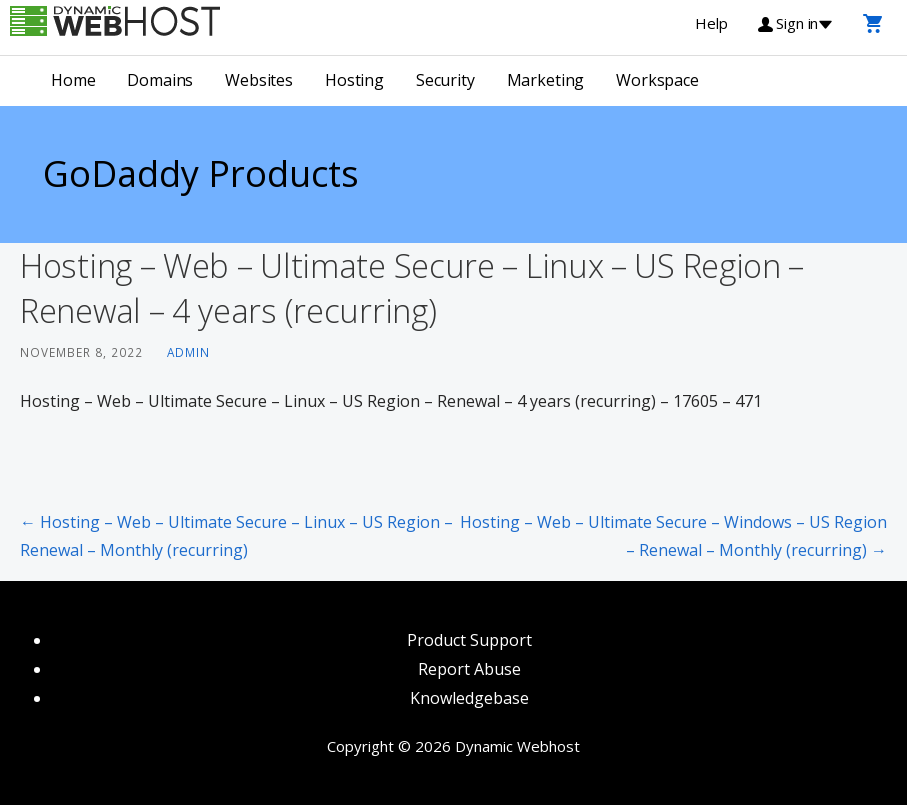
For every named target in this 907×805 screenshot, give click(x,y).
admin (188, 352)
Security (445, 80)
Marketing (546, 80)
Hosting (354, 80)
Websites (259, 80)
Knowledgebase (469, 698)
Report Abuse (469, 669)
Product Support (469, 640)
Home (73, 80)
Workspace (657, 80)
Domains (160, 80)
